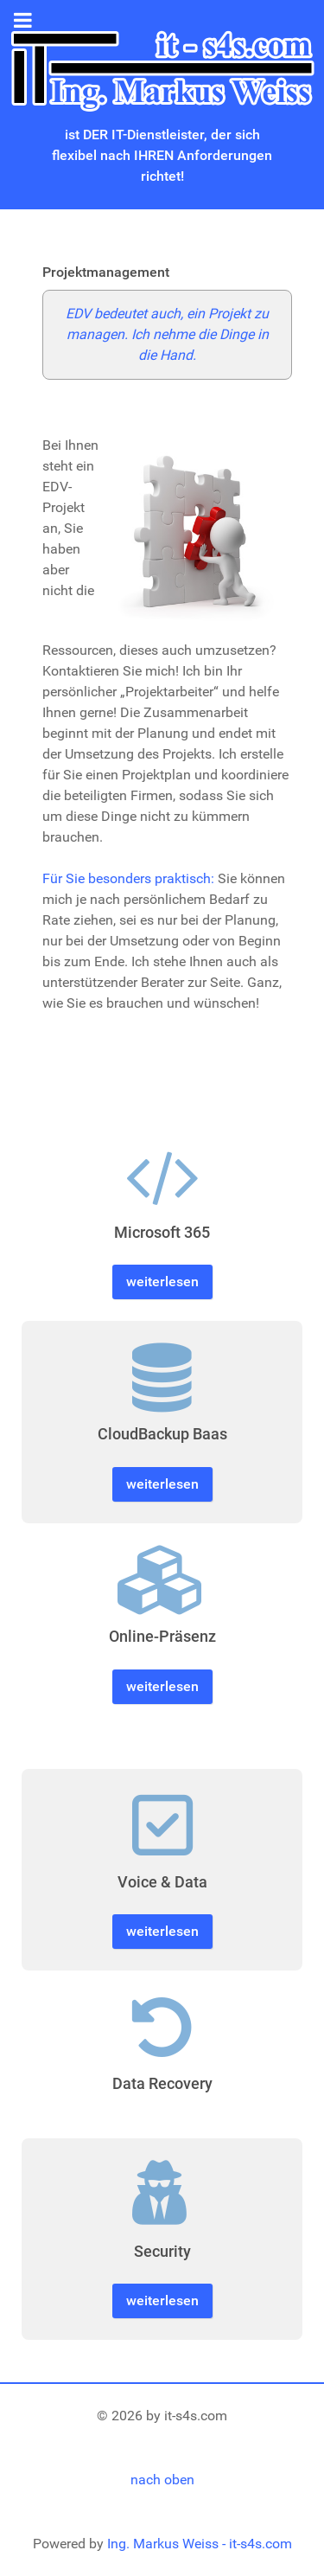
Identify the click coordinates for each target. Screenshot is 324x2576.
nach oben (162, 2479)
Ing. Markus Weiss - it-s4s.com (199, 2543)
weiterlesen (162, 1281)
